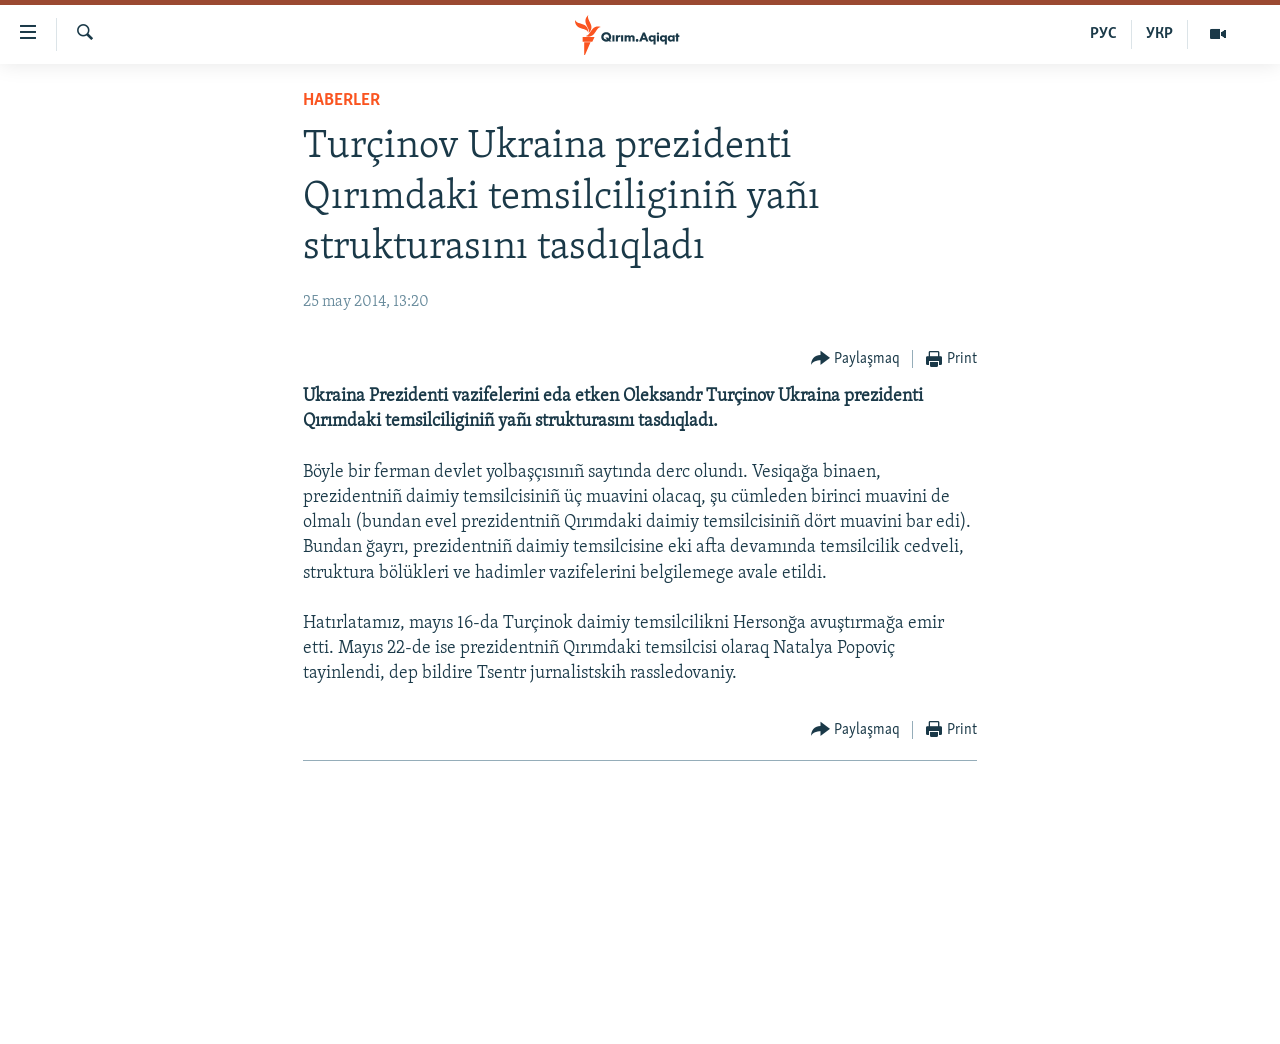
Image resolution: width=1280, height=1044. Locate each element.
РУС (1103, 34)
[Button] (856, 359)
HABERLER (341, 100)
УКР (1159, 34)
